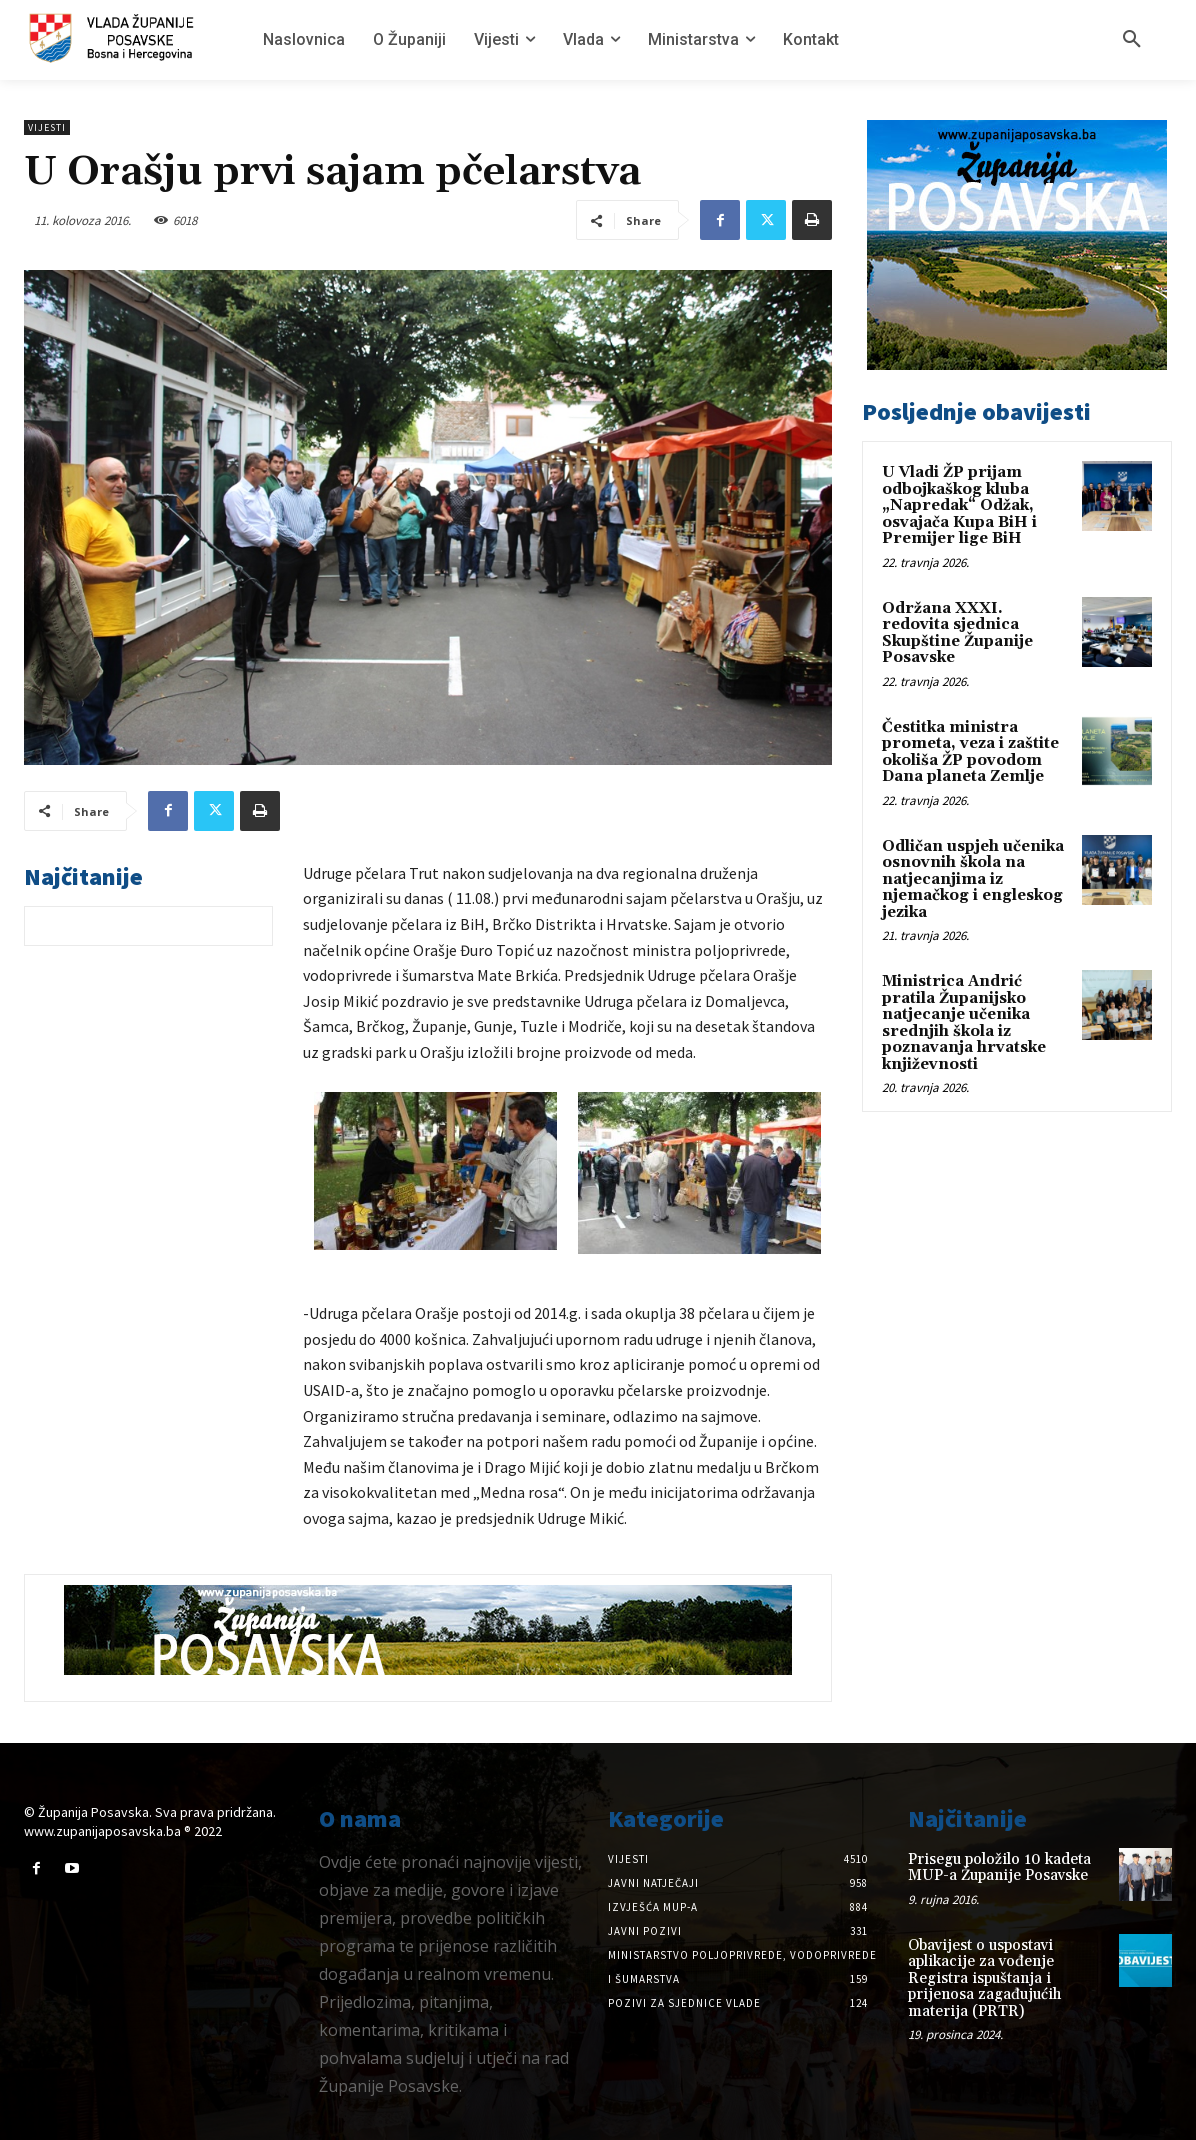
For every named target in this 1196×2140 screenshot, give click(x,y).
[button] (1132, 40)
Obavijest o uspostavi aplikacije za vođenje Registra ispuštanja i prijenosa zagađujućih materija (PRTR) (984, 1978)
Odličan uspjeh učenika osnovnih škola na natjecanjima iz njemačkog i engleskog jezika (973, 879)
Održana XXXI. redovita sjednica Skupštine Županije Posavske (957, 633)
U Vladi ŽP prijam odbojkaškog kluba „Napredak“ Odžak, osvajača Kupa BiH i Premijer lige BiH (959, 505)
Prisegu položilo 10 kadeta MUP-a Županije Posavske (999, 1868)
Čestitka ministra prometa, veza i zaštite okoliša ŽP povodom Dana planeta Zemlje (970, 752)
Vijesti (47, 127)
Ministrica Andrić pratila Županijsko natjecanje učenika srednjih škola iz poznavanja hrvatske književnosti (964, 1023)
